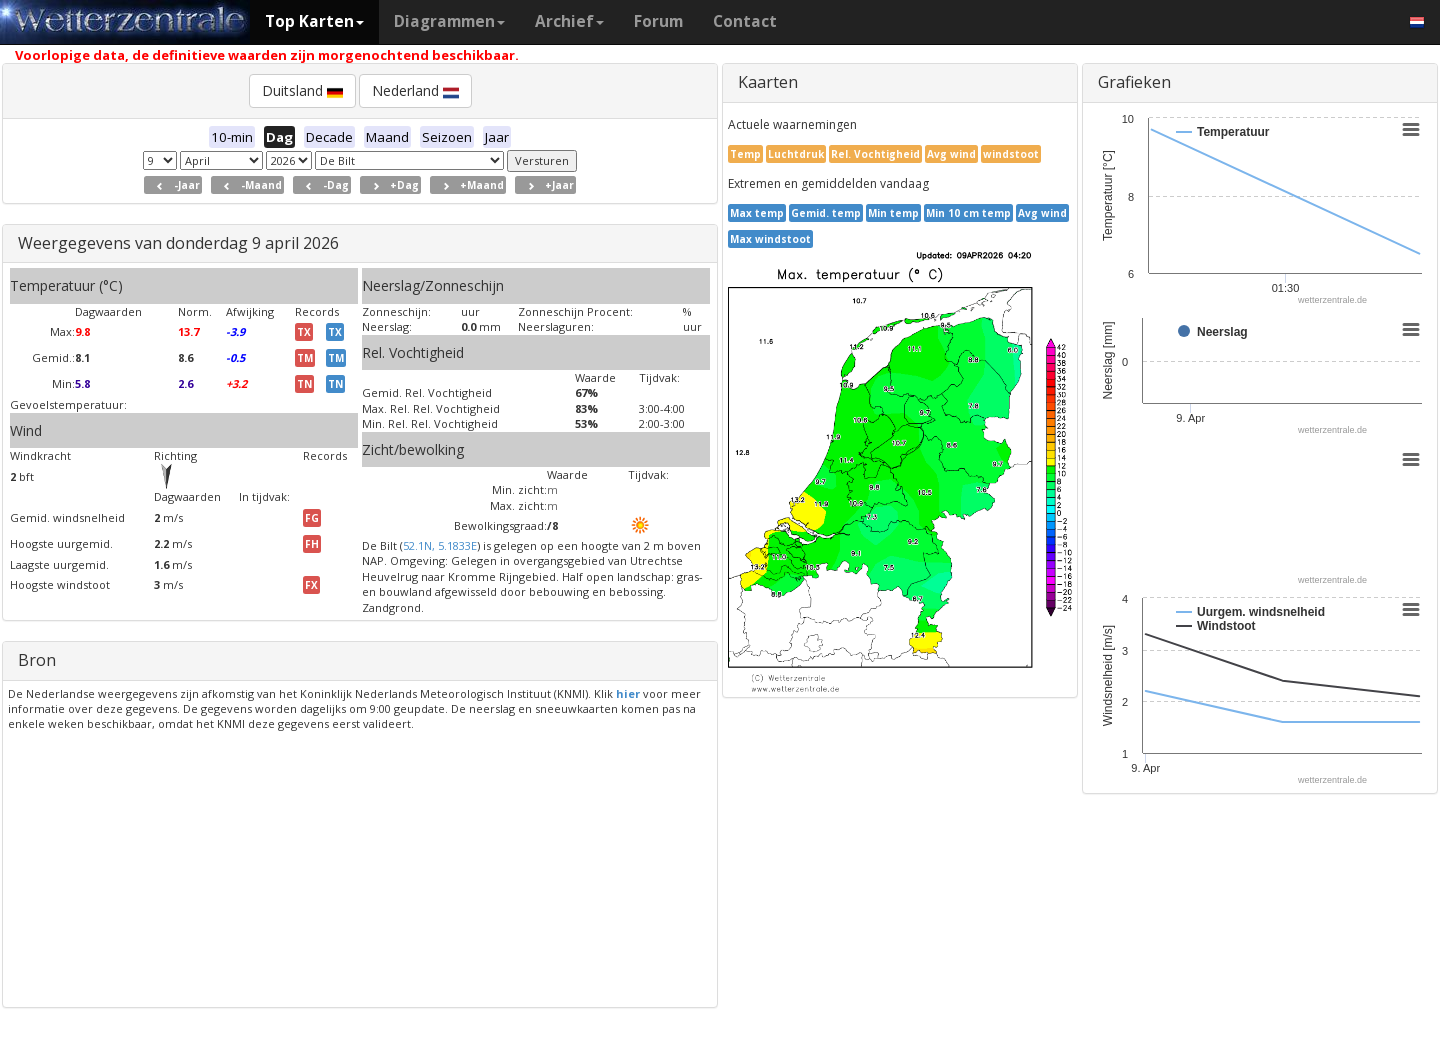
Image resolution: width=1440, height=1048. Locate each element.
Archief (569, 21)
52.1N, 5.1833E (440, 545)
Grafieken (1134, 82)
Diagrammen (449, 21)
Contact (745, 21)
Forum (658, 21)
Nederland (415, 90)
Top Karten (314, 21)
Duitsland (302, 90)
